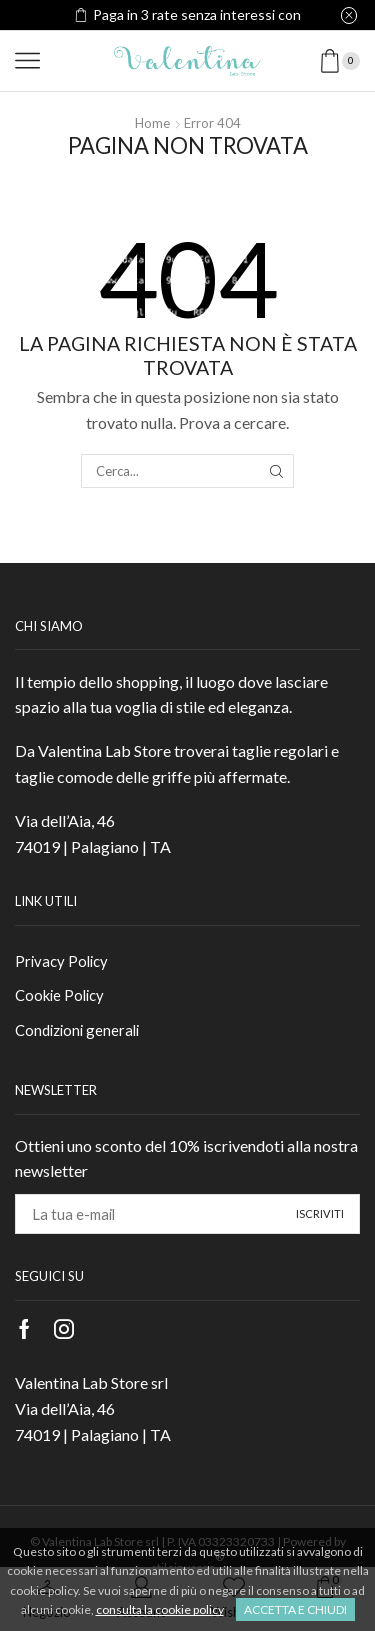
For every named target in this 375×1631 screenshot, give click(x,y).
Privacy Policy (61, 961)
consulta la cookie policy (160, 1609)
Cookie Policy (59, 995)
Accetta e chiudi (295, 1609)
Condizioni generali (77, 1030)
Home (152, 123)
